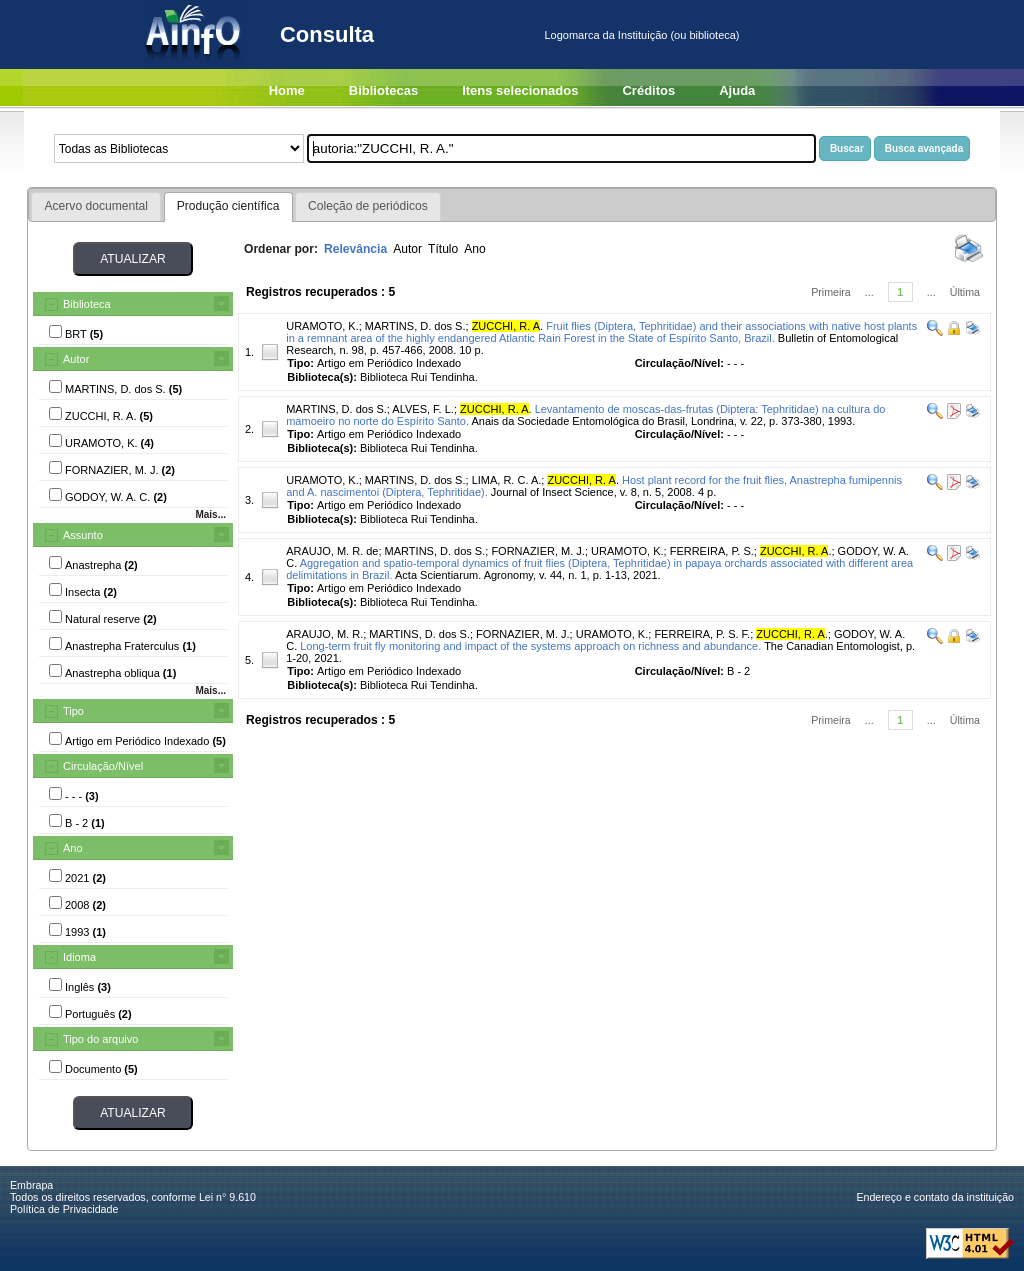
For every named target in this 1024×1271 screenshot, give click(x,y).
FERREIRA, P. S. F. (702, 634)
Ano (73, 848)
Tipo (73, 711)
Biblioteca (87, 304)
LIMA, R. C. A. (507, 480)
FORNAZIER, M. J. (538, 551)
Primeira (831, 292)
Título (443, 249)
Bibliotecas (383, 90)
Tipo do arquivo (100, 1039)
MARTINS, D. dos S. (415, 326)
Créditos (648, 90)
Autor (76, 359)
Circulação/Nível (103, 766)
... (869, 292)
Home (287, 90)
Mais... (210, 514)
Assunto (83, 535)
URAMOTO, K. (322, 326)
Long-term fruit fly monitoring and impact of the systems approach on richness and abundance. (530, 646)
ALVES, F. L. (423, 409)
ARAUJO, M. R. (324, 634)
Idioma (79, 957)
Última (965, 292)
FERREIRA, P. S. (712, 551)
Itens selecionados (520, 90)
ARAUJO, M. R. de (332, 551)
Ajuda (737, 90)
